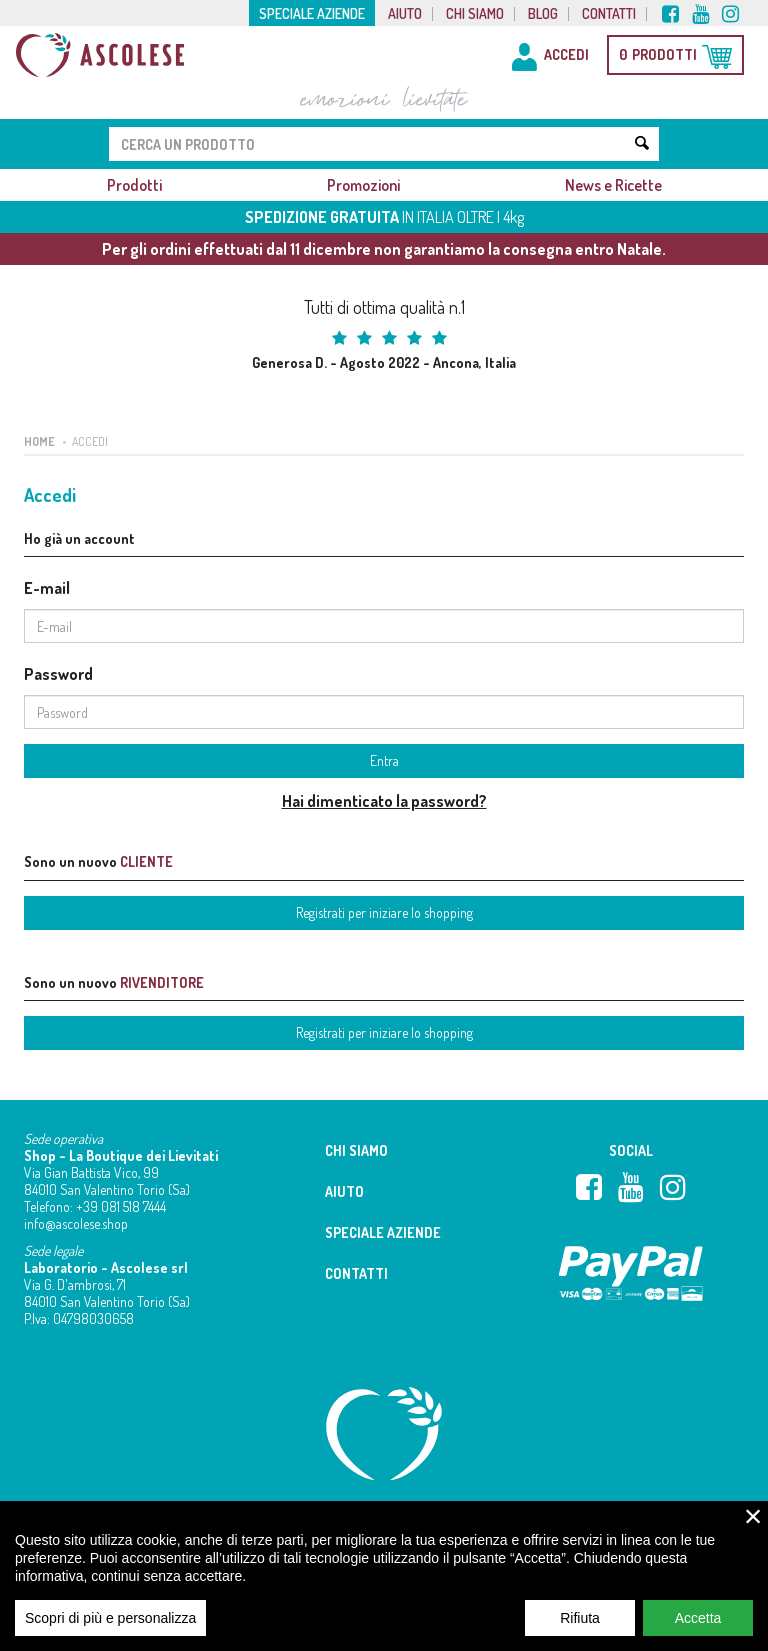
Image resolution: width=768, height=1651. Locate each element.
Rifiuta (580, 1630)
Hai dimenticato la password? (384, 801)
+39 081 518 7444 (121, 1206)
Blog (543, 14)
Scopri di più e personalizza (110, 1630)
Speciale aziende (312, 14)
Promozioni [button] (363, 185)
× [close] (753, 1528)
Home (39, 441)
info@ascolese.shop (76, 1223)
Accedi (90, 441)
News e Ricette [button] (613, 185)
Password (58, 674)
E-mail (47, 588)
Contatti (609, 14)
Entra (384, 760)
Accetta (698, 1630)
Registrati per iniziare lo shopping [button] (384, 912)
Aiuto (405, 14)
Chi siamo (475, 14)
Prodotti (134, 185)
